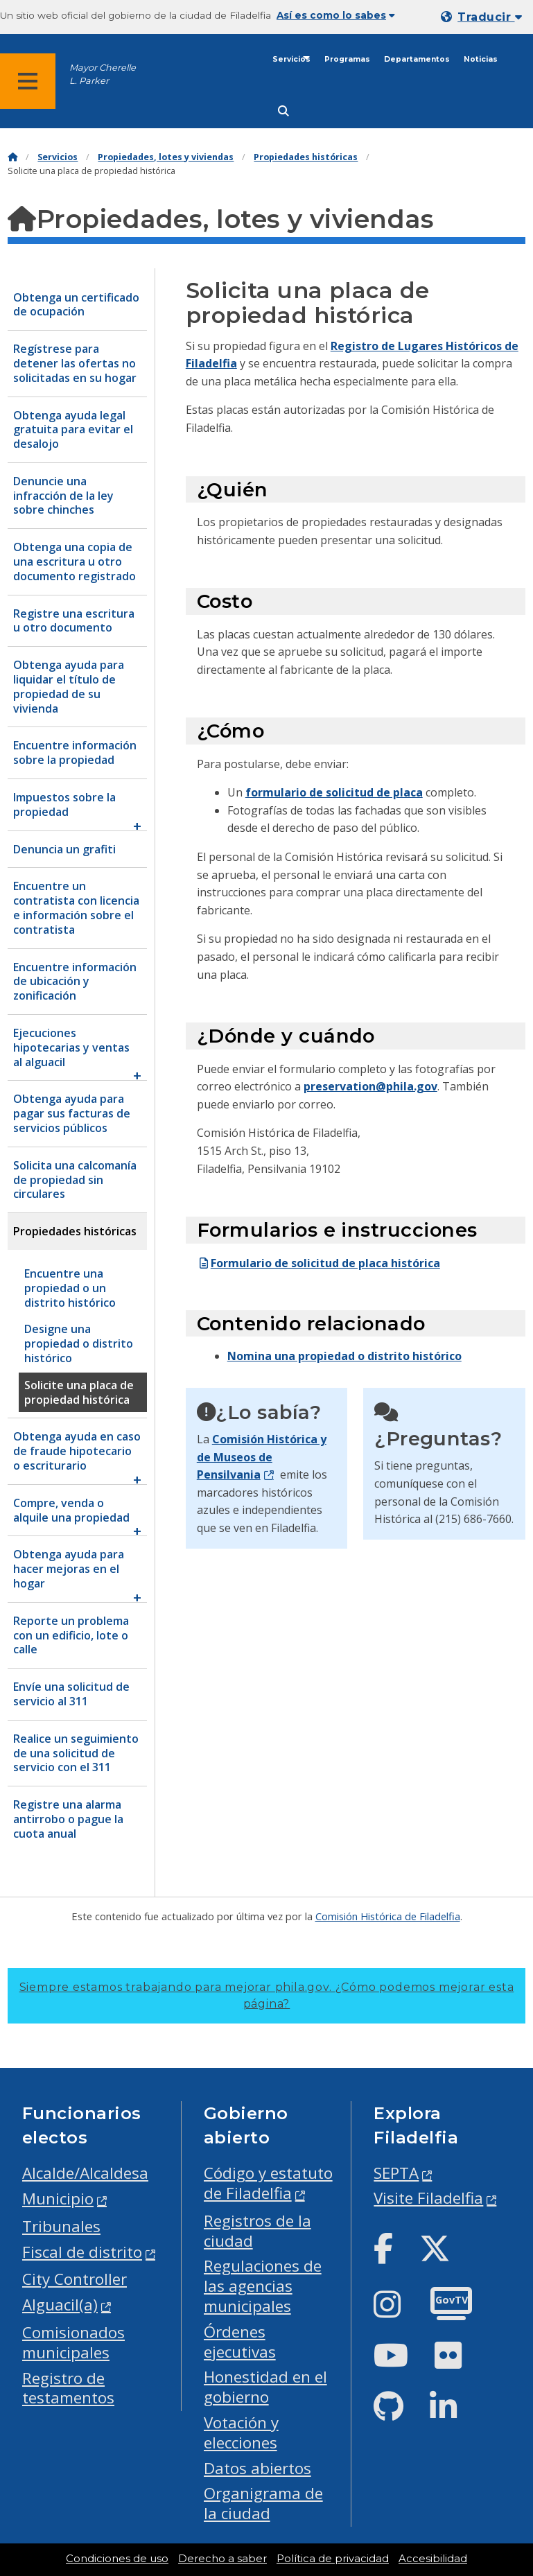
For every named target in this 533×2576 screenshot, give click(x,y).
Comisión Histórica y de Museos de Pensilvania (261, 1456)
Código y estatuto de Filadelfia (268, 2183)
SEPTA (396, 2173)
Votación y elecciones (241, 2432)
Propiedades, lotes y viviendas (166, 157)
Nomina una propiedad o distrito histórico (344, 1356)
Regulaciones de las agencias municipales (263, 2286)
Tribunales (61, 2226)
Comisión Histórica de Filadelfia (387, 1916)
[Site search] (283, 111)
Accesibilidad (433, 2558)
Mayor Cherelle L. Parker (102, 74)
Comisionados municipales (73, 2342)
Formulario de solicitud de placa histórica (318, 1263)
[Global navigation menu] (27, 81)
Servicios (291, 59)
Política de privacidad (333, 2558)
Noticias (481, 59)
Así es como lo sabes (336, 15)
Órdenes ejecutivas (240, 2341)
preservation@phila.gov (370, 1086)
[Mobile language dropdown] (484, 17)
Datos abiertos (257, 2468)
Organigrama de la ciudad (263, 2503)
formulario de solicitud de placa (334, 792)
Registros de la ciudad (257, 2231)
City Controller (74, 2279)
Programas (347, 59)
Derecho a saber (222, 2558)
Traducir (489, 17)
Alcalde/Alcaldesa (85, 2173)
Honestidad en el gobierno (265, 2387)
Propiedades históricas (306, 157)
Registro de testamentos (68, 2388)
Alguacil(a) (60, 2304)
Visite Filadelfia (428, 2198)
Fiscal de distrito (82, 2252)
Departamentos (417, 59)
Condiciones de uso (117, 2558)
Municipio (58, 2198)
